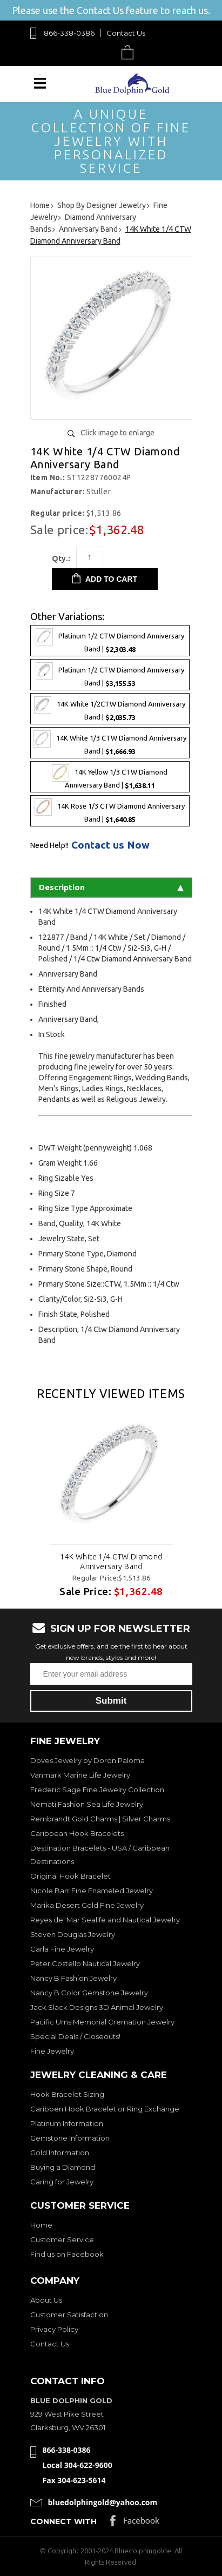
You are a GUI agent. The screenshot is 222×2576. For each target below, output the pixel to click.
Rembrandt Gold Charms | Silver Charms (100, 1818)
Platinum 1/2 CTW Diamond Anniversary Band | (110, 640)
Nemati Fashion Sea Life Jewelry (86, 1804)
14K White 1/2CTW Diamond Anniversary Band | (109, 708)
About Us (46, 2300)
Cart (130, 52)
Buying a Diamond (62, 2167)
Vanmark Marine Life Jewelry (80, 1775)
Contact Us (125, 33)
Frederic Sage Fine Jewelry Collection (97, 1789)
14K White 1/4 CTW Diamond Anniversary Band (111, 1561)
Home (41, 2225)
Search (102, 52)
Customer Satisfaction (69, 2314)
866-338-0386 (69, 33)
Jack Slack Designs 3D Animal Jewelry (96, 2007)
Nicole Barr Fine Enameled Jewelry (91, 1890)
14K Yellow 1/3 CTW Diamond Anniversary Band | (109, 776)
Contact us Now (110, 845)
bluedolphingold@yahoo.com (103, 2502)
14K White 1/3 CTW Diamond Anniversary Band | (109, 742)
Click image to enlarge (117, 432)
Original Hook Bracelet (70, 1876)
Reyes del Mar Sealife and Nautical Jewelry (105, 1919)
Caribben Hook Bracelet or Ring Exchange (104, 2108)
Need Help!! (49, 845)
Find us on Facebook (67, 2254)
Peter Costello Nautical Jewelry (85, 1963)
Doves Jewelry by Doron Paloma (87, 1760)
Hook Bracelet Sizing (67, 2094)
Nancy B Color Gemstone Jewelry (89, 1992)
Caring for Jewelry (61, 2181)
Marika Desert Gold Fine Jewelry (87, 1905)
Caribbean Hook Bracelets (77, 1833)
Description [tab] (111, 887)
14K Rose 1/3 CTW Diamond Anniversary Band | (110, 810)
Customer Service (62, 2239)
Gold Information (59, 2152)
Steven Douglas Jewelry (72, 1934)
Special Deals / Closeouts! (75, 2036)
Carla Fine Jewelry (62, 1949)
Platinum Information (66, 2123)
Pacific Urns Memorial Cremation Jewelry (102, 2021)
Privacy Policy (54, 2329)
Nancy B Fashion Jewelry (73, 1978)
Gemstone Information (70, 2138)
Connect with (63, 2521)
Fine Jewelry (52, 2051)
